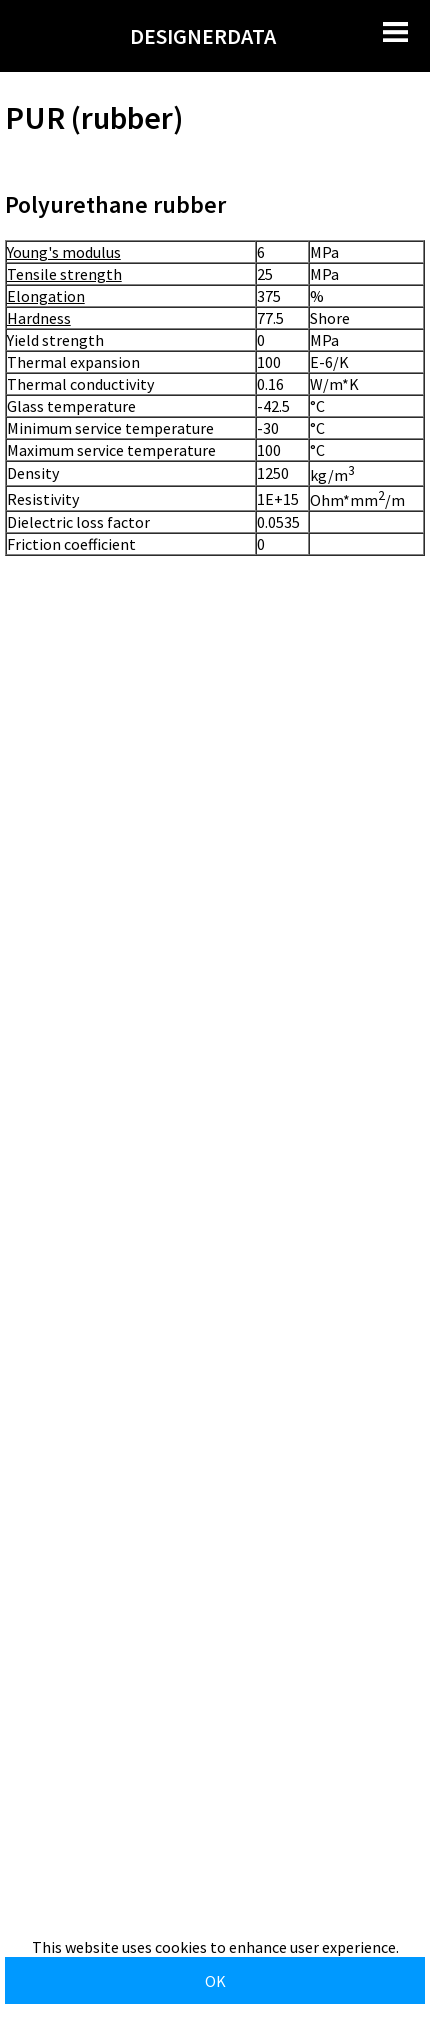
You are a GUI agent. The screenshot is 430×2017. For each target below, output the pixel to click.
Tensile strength (64, 274)
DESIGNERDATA (203, 36)
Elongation (46, 296)
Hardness (39, 318)
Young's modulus (64, 252)
